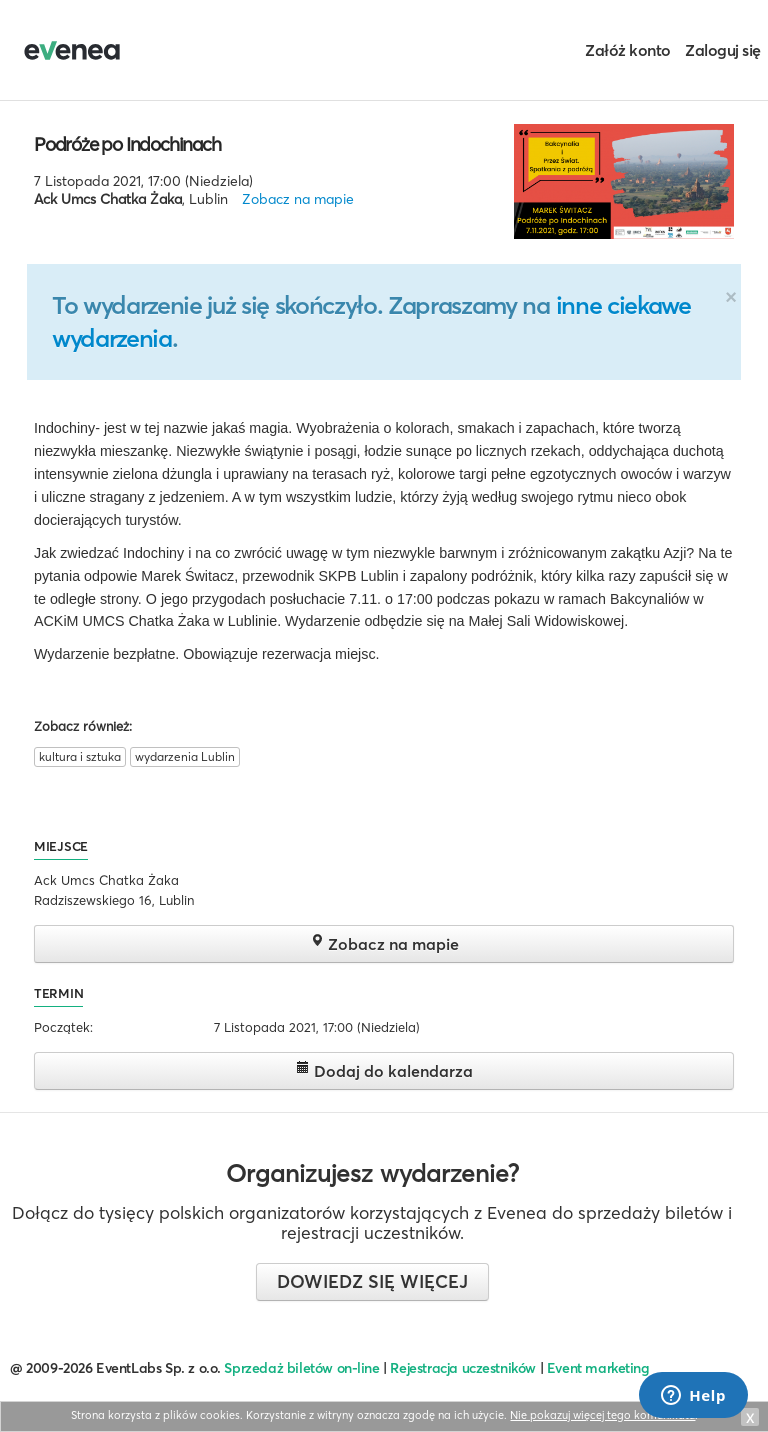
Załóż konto (628, 50)
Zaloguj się (723, 50)
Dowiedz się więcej (372, 1281)
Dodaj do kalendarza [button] (384, 1070)
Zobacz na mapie (298, 199)
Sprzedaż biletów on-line (301, 1368)
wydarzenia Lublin (185, 756)
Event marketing (598, 1368)
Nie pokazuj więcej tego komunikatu (602, 1415)
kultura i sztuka (80, 756)
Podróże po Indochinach (127, 144)
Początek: (63, 1027)
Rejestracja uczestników (463, 1368)
